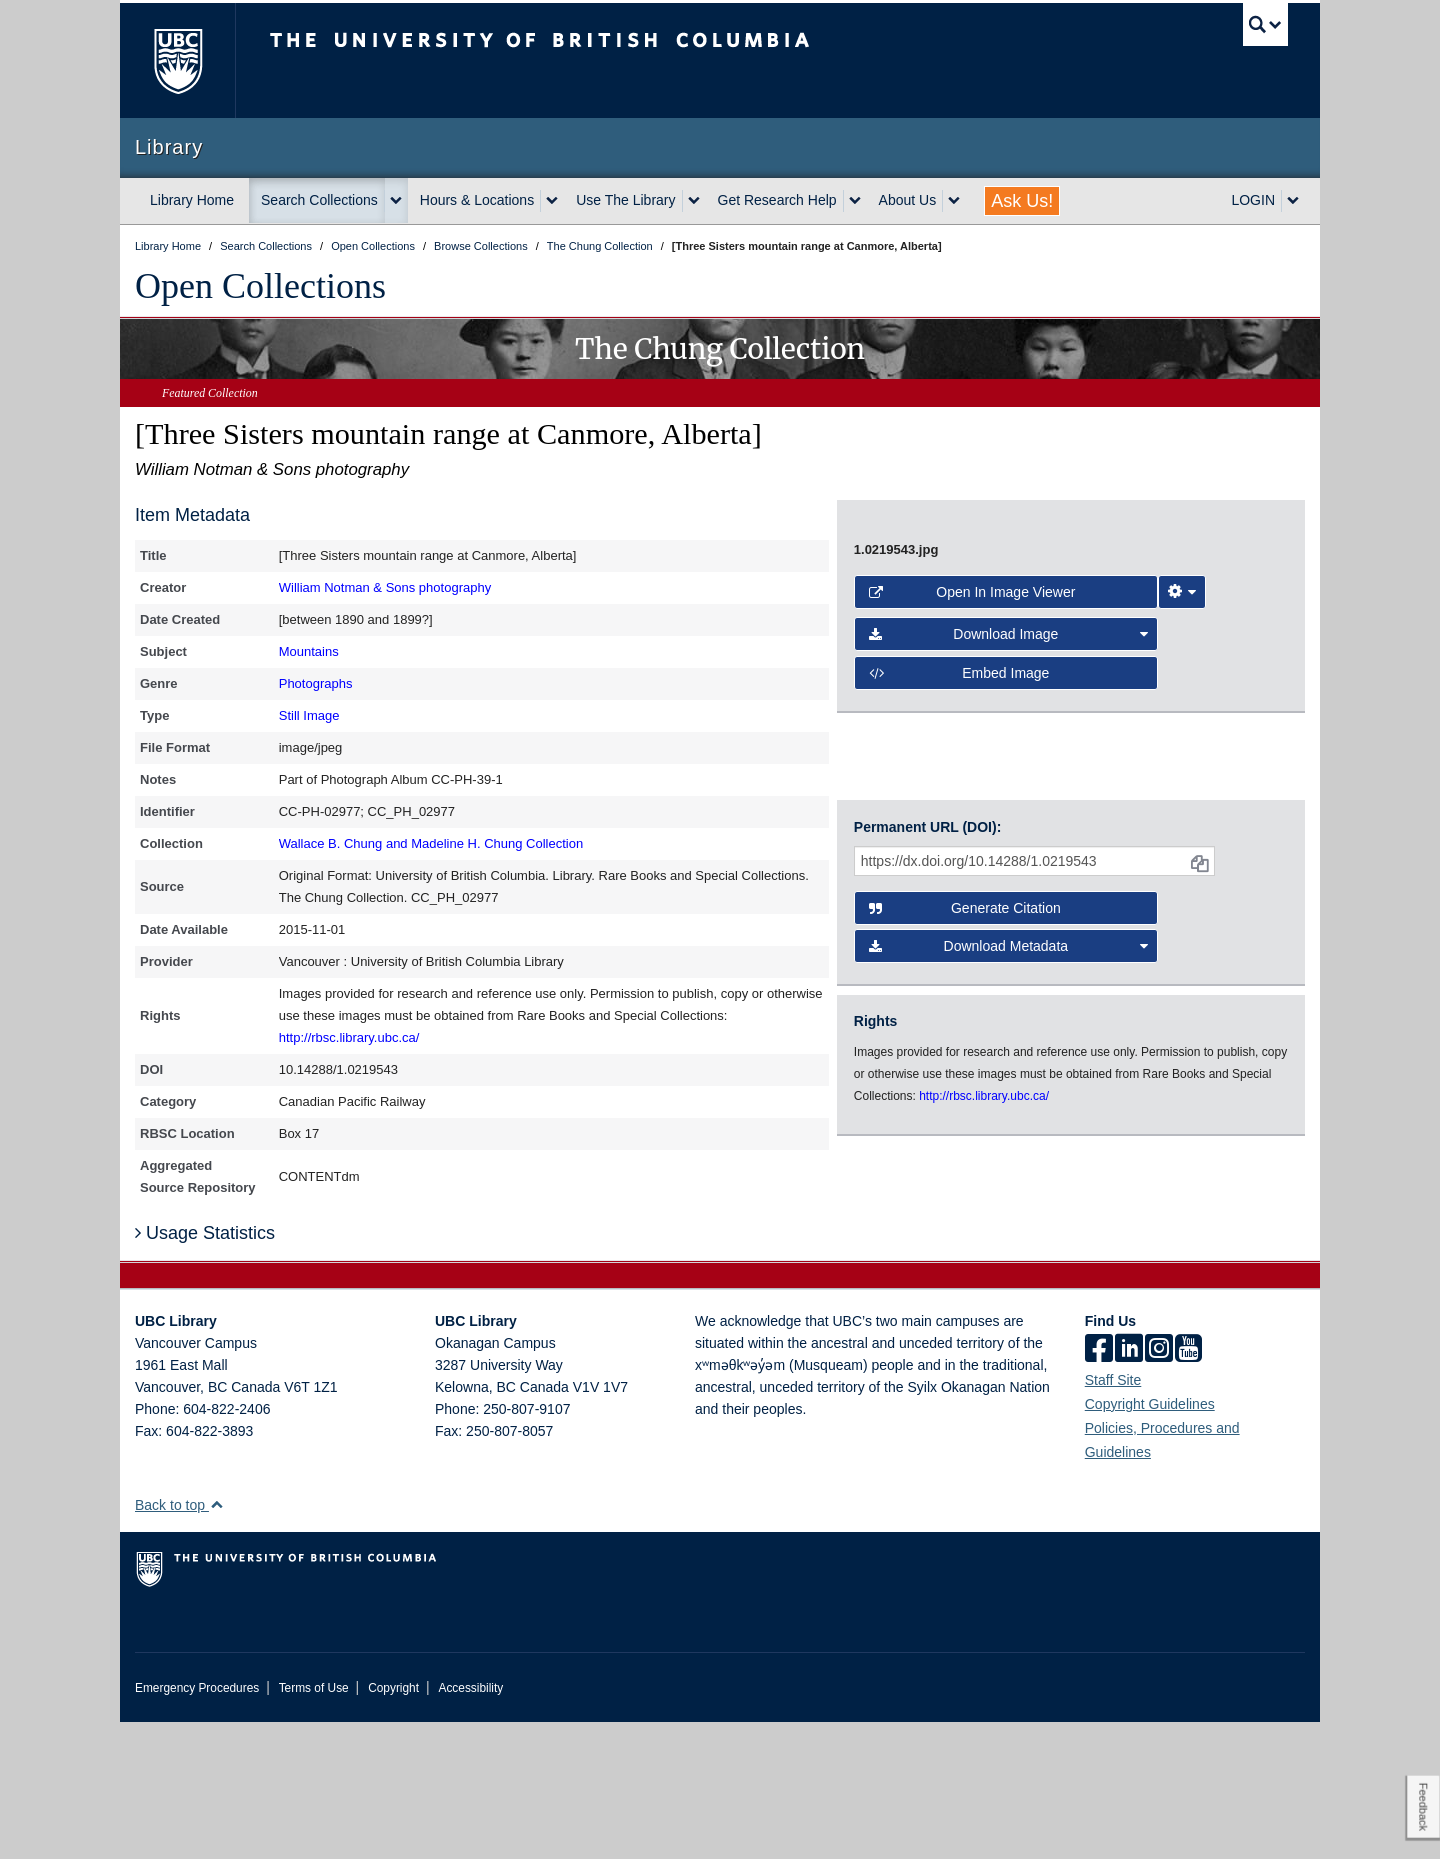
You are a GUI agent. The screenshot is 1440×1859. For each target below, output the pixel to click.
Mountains (309, 651)
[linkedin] (1129, 1487)
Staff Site (1113, 1517)
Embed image (959, 963)
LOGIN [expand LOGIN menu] (1253, 200)
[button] (216, 1641)
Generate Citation (965, 1119)
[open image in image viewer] (1054, 672)
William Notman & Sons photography (385, 587)
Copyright (393, 1825)
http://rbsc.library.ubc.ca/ (349, 1037)
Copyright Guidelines (1150, 1541)
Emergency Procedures (197, 1825)
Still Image (309, 715)
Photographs (316, 683)
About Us (908, 200)
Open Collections (260, 286)
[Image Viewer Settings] (1182, 882)
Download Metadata (1009, 1157)
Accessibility (470, 1825)
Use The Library (625, 200)
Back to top (179, 1642)
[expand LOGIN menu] (1293, 201)
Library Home (192, 200)
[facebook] (1099, 1487)
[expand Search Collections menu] (396, 201)
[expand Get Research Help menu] (855, 201)
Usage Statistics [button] (205, 1371)
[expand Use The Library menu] (694, 201)
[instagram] (1159, 1487)
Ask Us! (1022, 201)
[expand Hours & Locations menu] (552, 201)
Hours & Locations (477, 200)
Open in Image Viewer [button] (972, 882)
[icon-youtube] (1188, 1487)
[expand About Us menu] (954, 201)
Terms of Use (314, 1825)
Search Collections (319, 200)
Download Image (1009, 924)
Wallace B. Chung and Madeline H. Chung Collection (431, 843)
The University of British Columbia (177, 60)
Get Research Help (777, 200)
